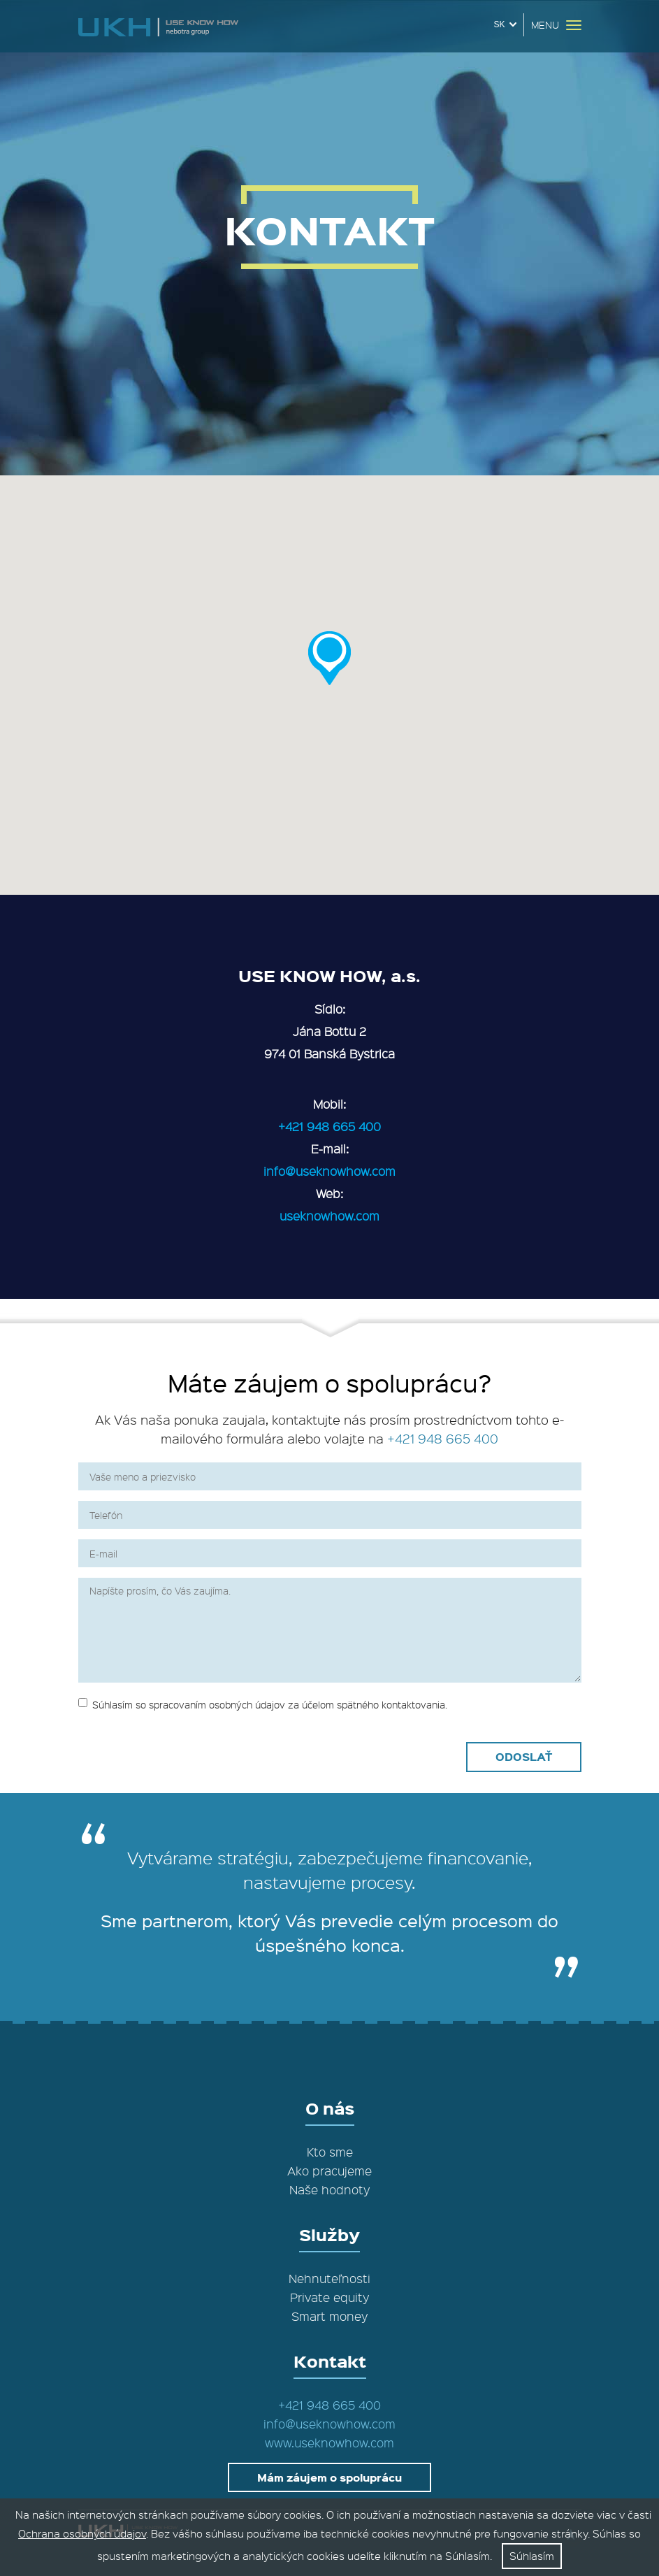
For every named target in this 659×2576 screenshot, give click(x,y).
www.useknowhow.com (329, 2442)
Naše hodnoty (329, 2189)
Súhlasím (531, 2556)
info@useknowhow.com (329, 1171)
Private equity (329, 2297)
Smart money (329, 2316)
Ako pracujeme (329, 2170)
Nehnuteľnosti (329, 2278)
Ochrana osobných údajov (82, 2533)
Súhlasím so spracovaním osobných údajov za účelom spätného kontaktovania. (262, 1704)
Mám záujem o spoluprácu (329, 2477)
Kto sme (330, 2151)
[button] (329, 658)
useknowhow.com (329, 1215)
